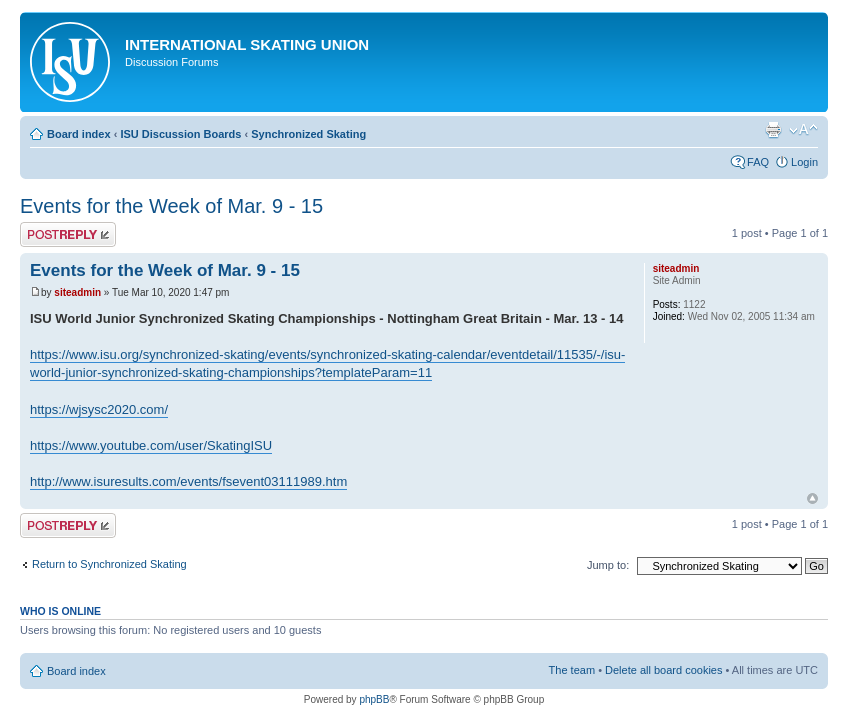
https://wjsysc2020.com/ (99, 409)
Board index (79, 134)
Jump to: (608, 565)
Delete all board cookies (663, 670)
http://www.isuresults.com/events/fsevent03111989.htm (188, 481)
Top (812, 498)
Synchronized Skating (308, 134)
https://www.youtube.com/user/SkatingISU (151, 445)
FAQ (758, 162)
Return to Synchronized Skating (109, 564)
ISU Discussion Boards (180, 134)
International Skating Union (247, 44)
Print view (773, 130)
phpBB (374, 699)
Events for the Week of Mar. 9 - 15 (171, 206)
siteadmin (77, 292)
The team (572, 670)
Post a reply (68, 234)
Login (804, 162)
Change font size (803, 130)
